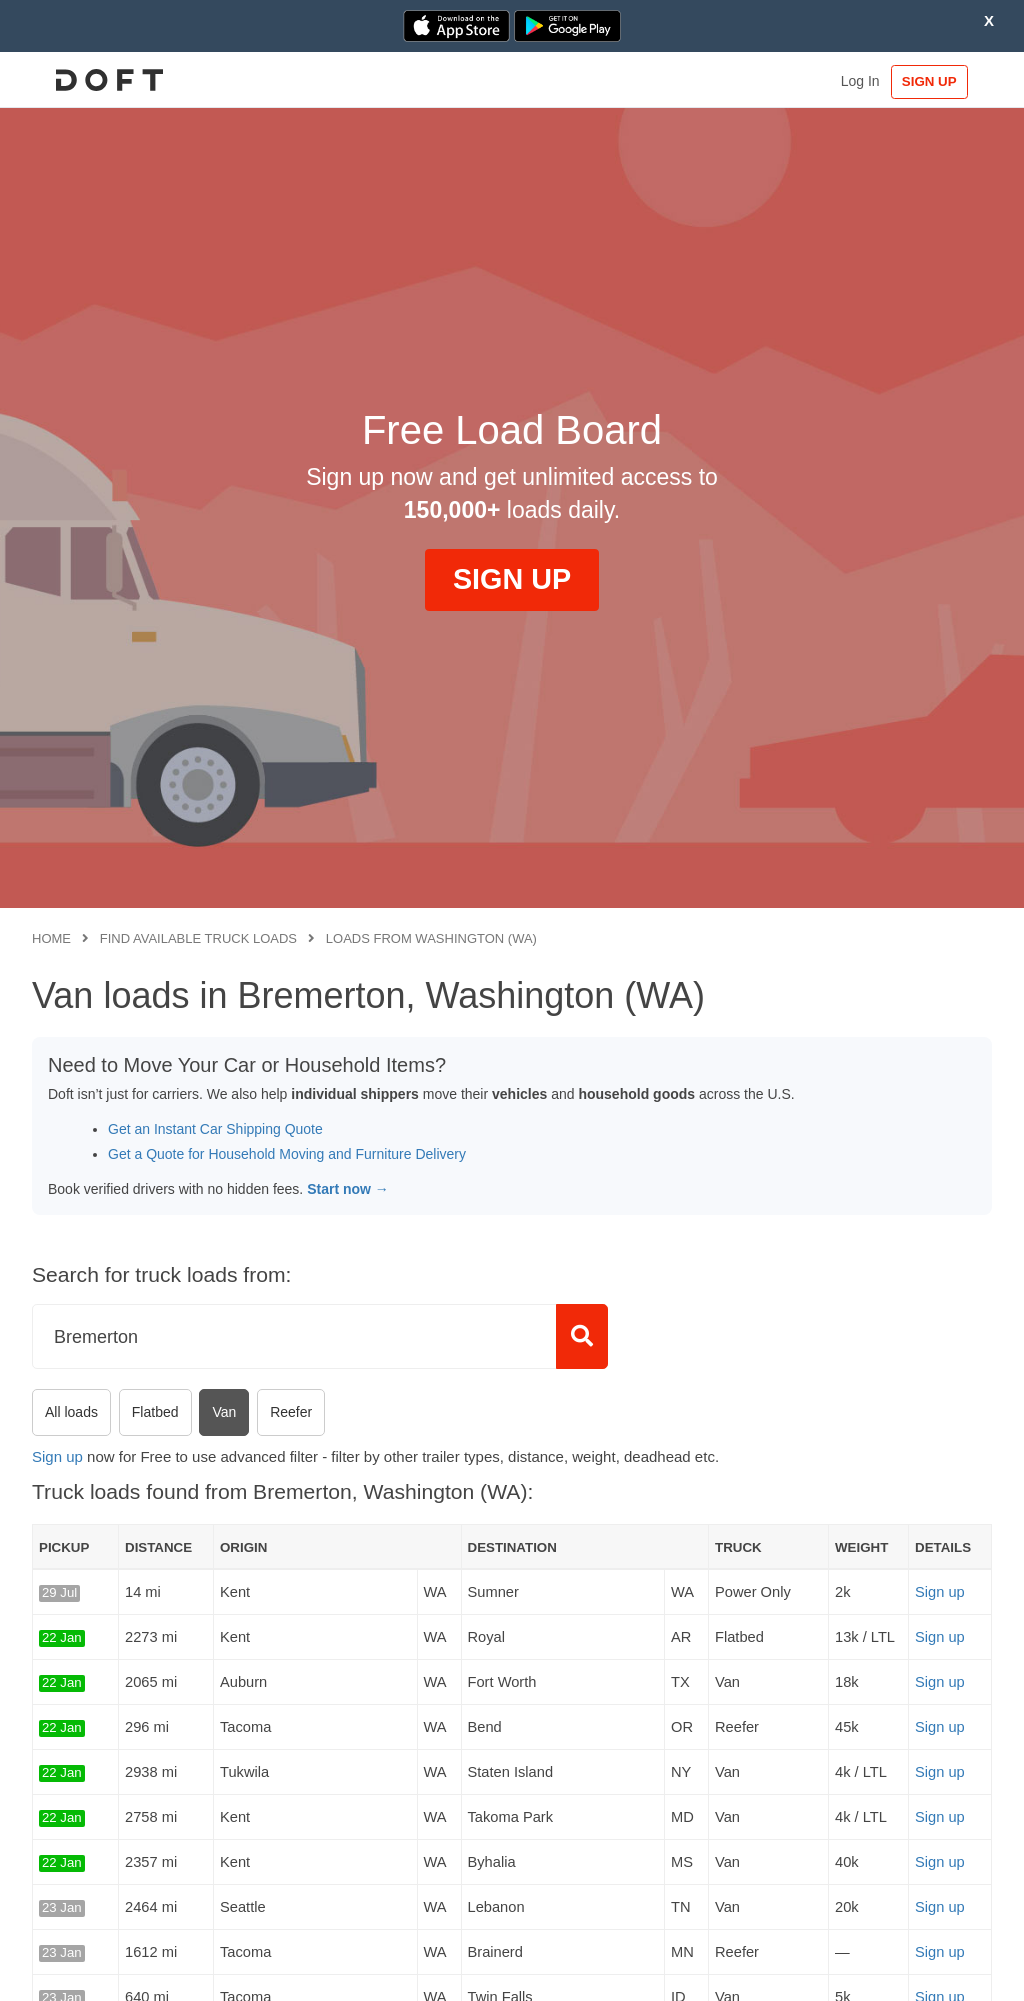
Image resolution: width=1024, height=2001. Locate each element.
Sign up (57, 1456)
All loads (71, 1412)
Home (51, 938)
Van (224, 1412)
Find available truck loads (198, 938)
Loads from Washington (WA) (431, 938)
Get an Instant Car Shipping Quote (215, 1129)
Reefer (291, 1412)
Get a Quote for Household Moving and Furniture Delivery (287, 1154)
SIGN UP (930, 81)
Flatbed (155, 1412)
